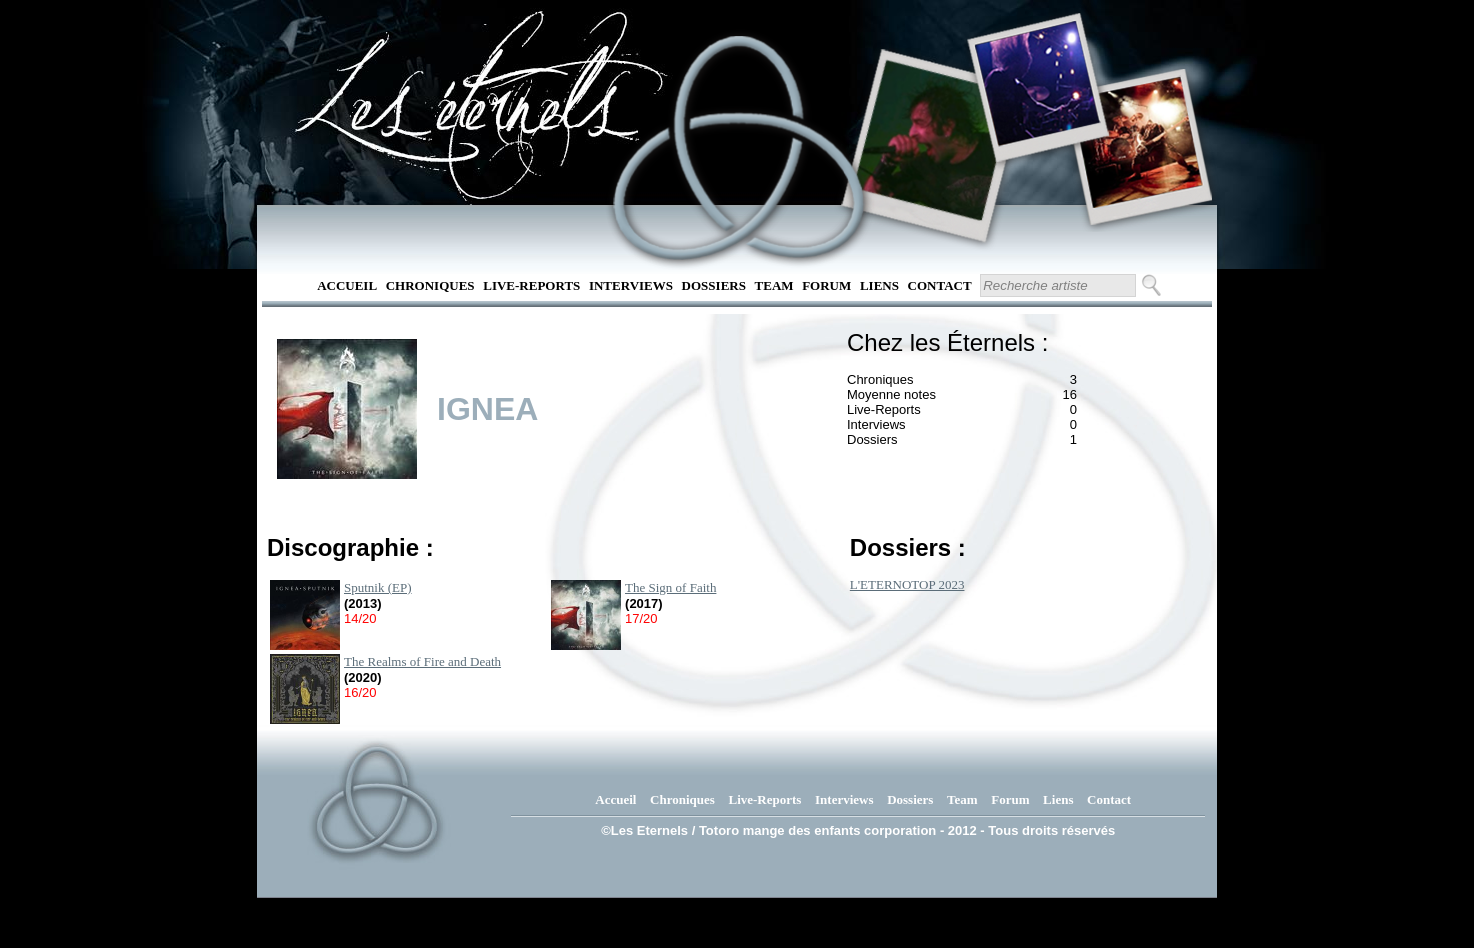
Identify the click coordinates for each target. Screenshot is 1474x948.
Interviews (631, 285)
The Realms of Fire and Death (422, 661)
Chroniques (430, 285)
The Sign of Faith (670, 587)
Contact (940, 285)
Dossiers (714, 285)
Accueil (347, 285)
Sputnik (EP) (378, 587)
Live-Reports (531, 285)
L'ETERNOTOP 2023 (907, 584)
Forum (826, 285)
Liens (879, 285)
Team (774, 285)
